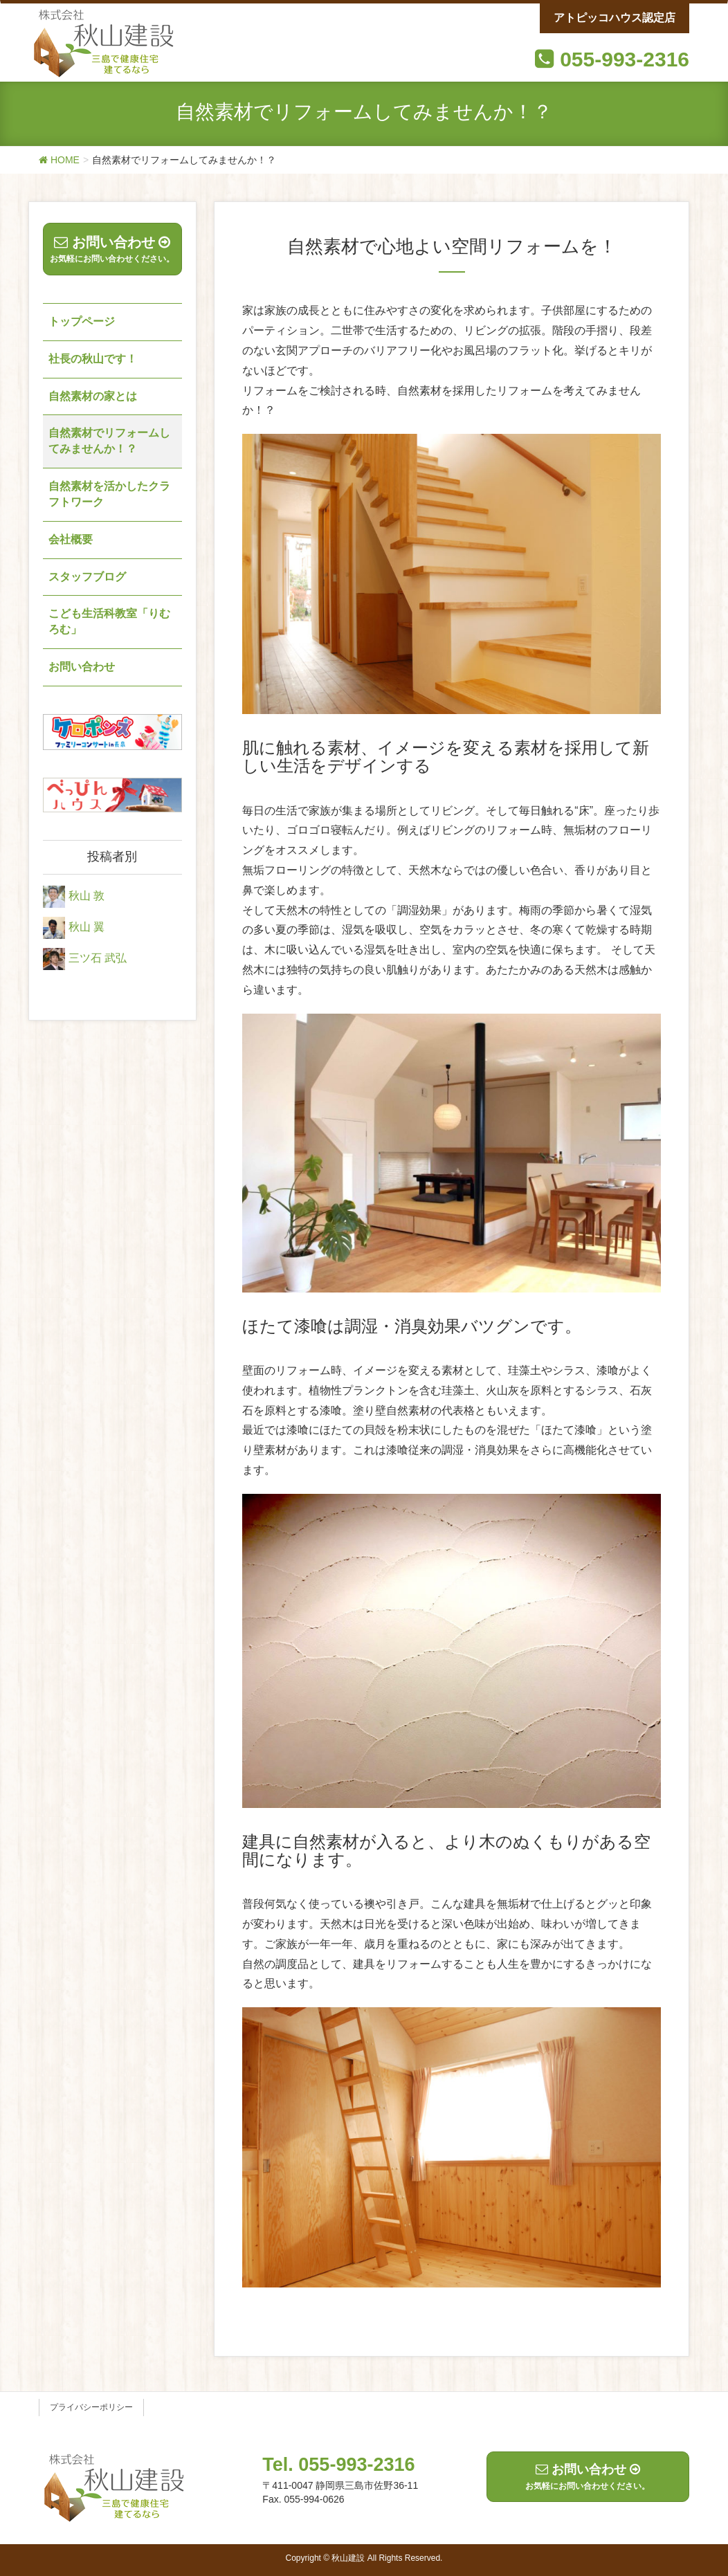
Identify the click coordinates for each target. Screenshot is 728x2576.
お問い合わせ (81, 667)
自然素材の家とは (92, 396)
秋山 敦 (86, 896)
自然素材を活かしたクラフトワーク (109, 494)
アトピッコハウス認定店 (614, 18)
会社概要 (70, 539)
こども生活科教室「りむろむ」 (109, 621)
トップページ (81, 321)
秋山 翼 (86, 927)
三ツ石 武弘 (98, 958)
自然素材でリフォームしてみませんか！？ (109, 441)
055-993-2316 (624, 59)
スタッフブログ (87, 577)
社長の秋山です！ (92, 359)
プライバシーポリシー (91, 2407)
